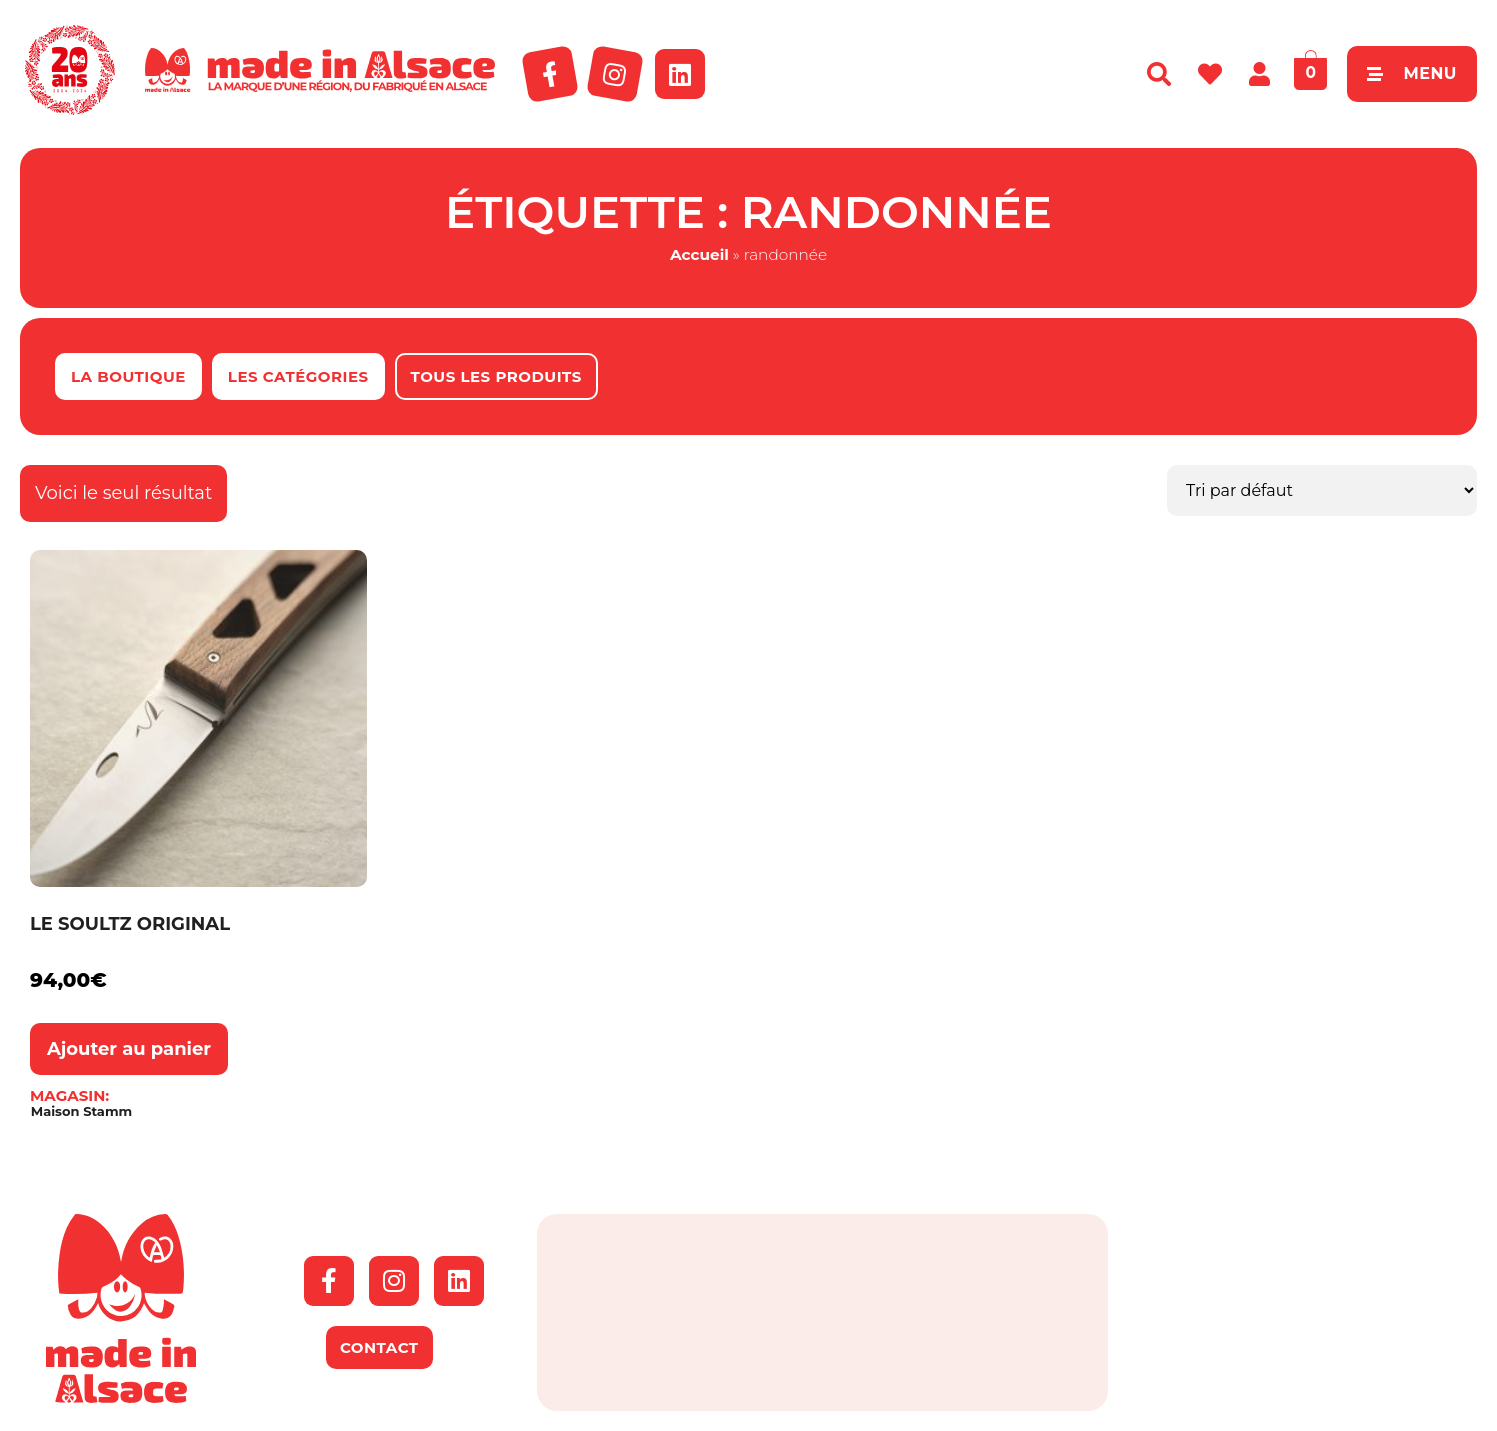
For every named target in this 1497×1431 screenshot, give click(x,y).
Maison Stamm (81, 1111)
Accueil (699, 254)
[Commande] (1322, 490)
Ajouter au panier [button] (129, 1049)
